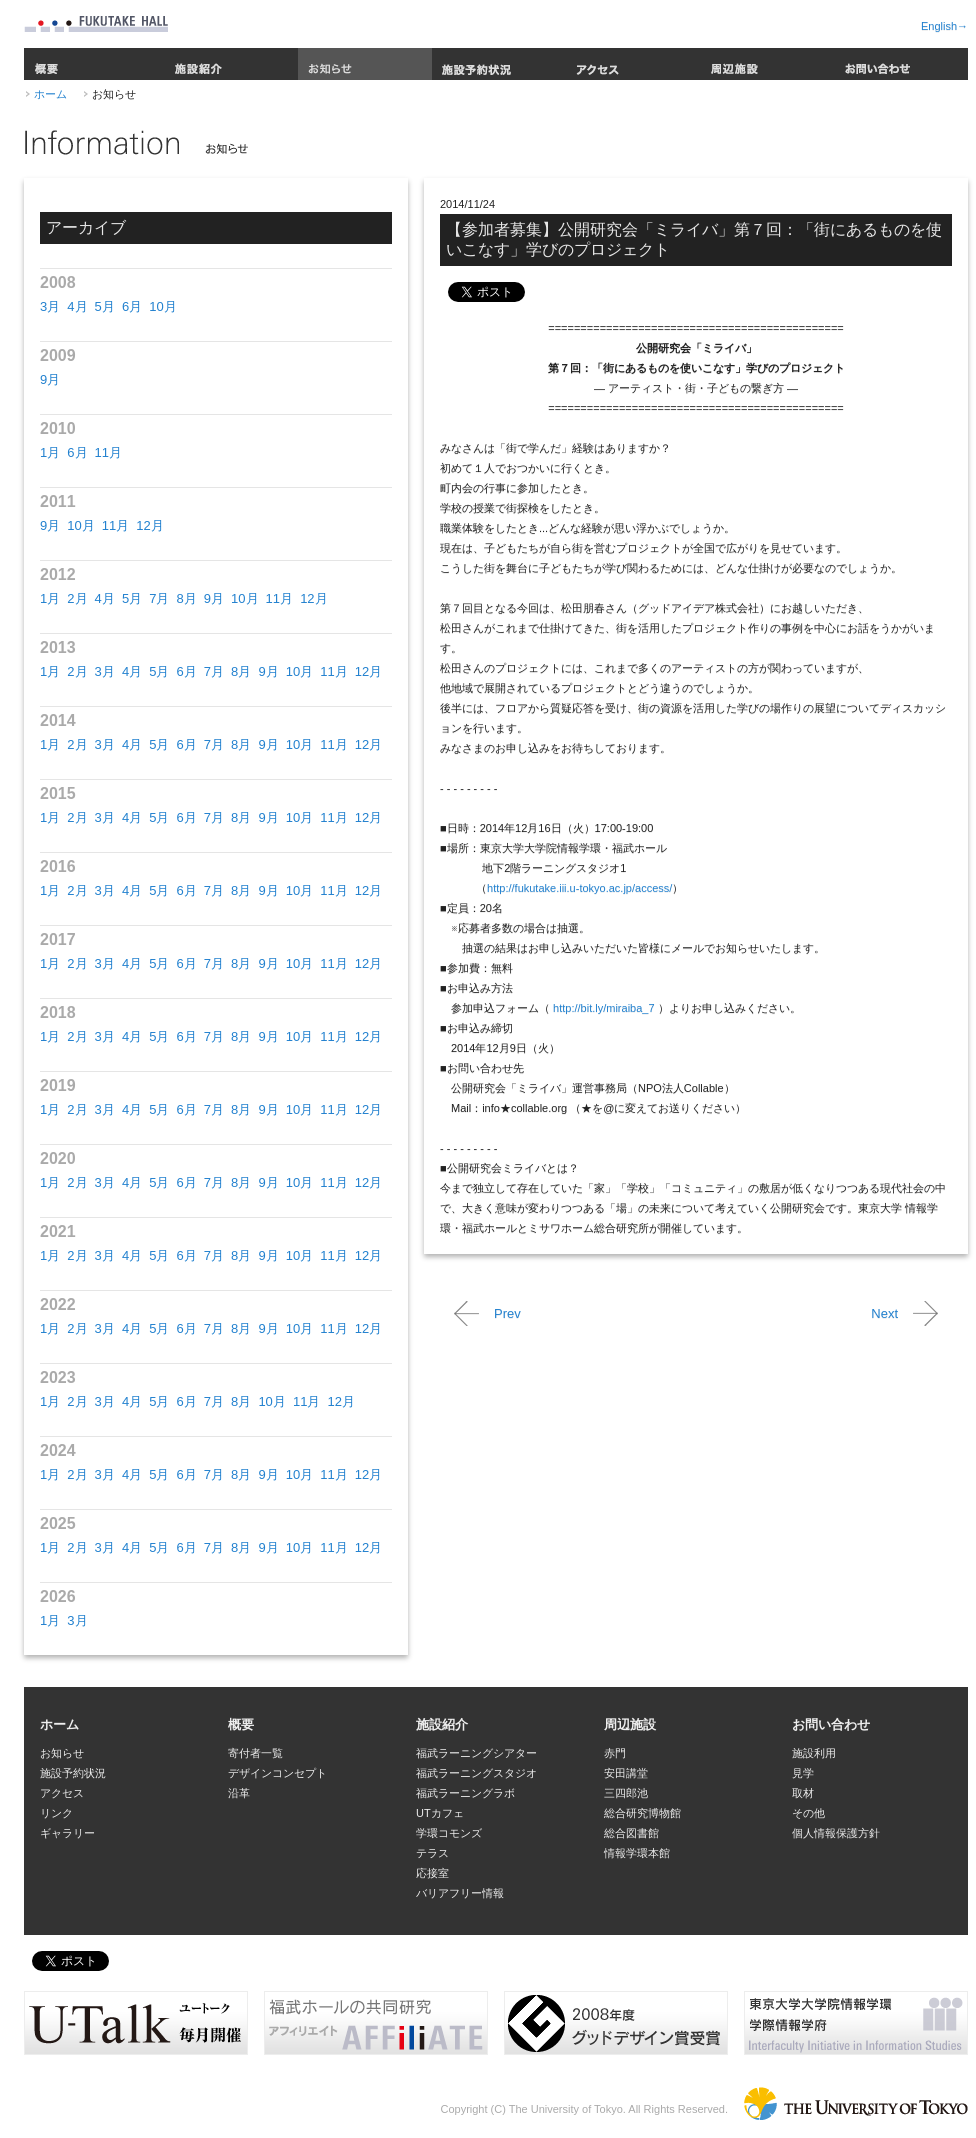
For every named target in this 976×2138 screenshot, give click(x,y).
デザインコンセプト (277, 1773)
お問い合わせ (901, 64)
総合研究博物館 (642, 1813)
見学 (803, 1773)
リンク (56, 1813)
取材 (803, 1793)
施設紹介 (231, 64)
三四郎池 (626, 1793)
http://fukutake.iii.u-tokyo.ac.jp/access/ (579, 888)
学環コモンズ (449, 1833)
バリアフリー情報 (460, 1893)
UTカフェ (440, 1813)
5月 (105, 306)
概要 (94, 64)
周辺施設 (767, 64)
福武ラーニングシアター (476, 1753)
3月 (50, 306)
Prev (507, 1313)
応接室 (432, 1873)
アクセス (633, 64)
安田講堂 (626, 1773)
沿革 (239, 1793)
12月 (149, 525)
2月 (77, 598)
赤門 (615, 1753)
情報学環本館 (637, 1853)
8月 (186, 598)
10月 (162, 306)
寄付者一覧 (255, 1753)
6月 (132, 306)
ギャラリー (67, 1833)
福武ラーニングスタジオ (476, 1773)
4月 (77, 306)
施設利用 (814, 1753)
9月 (50, 379)
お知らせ (365, 64)
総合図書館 (631, 1833)
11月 (108, 452)
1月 (50, 452)
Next (884, 1313)
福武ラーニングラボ (465, 1793)
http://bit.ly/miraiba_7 (604, 1008)
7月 (159, 598)
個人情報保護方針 (836, 1833)
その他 (808, 1813)
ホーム (50, 94)
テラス (432, 1853)
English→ (944, 26)
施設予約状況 (499, 64)
